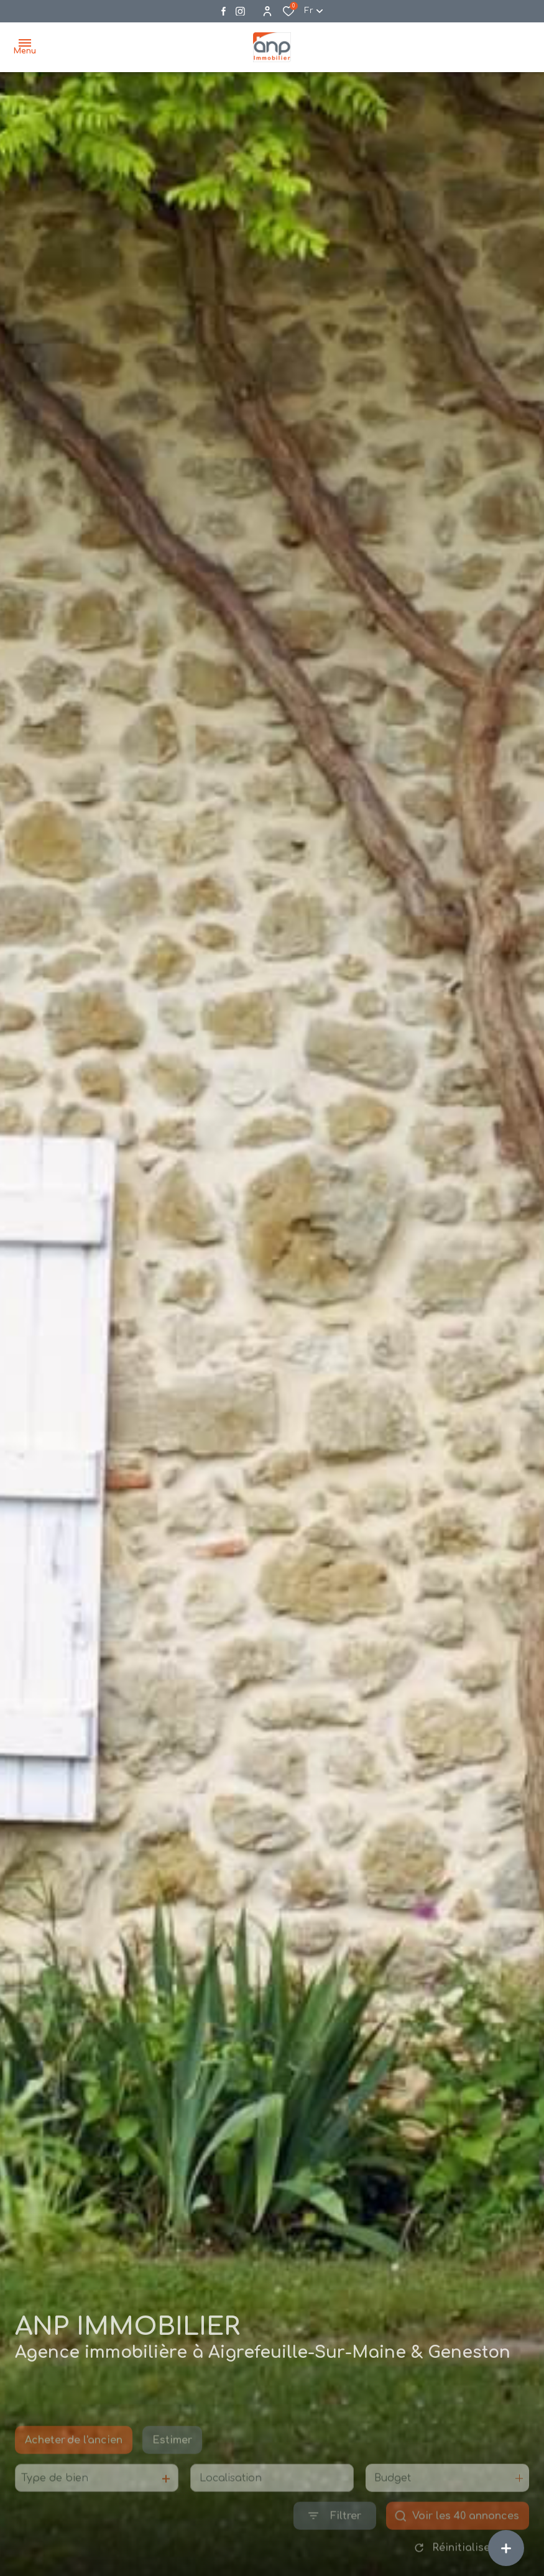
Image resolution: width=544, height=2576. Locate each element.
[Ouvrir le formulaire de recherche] (334, 2535)
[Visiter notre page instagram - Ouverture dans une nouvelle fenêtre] (240, 11)
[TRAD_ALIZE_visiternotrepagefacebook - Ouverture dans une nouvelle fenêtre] (223, 11)
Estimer (172, 2459)
